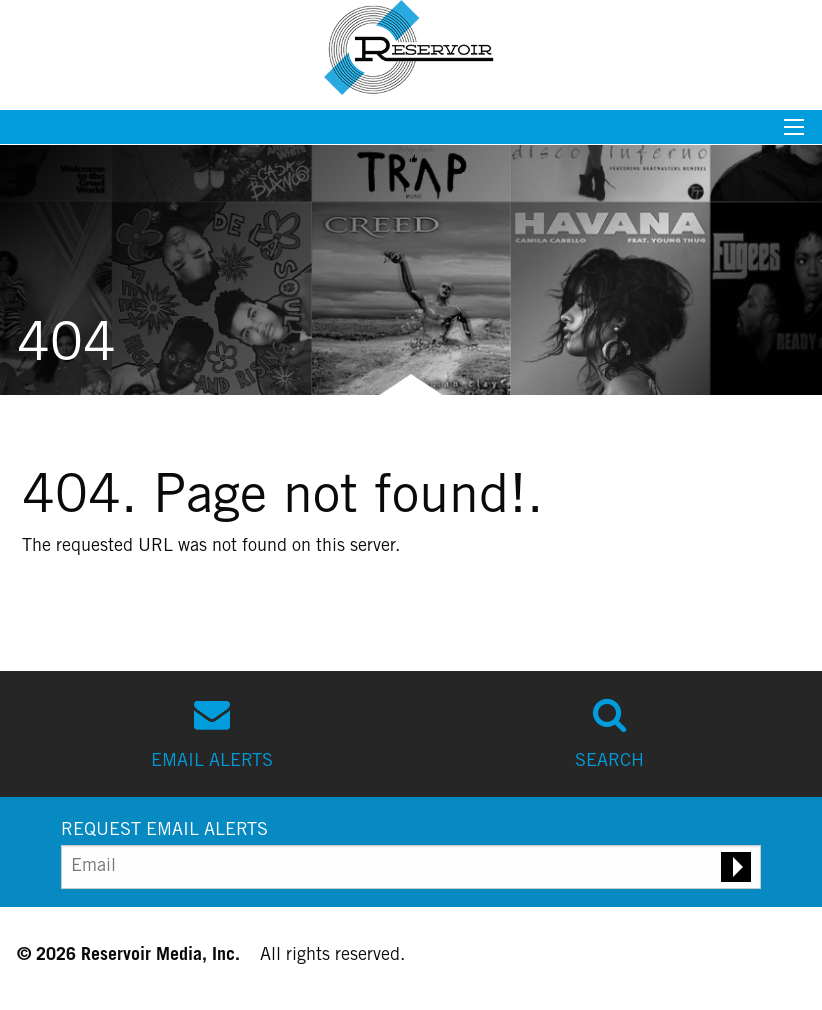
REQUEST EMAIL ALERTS (164, 831)
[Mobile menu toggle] (794, 133)
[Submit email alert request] (736, 867)
